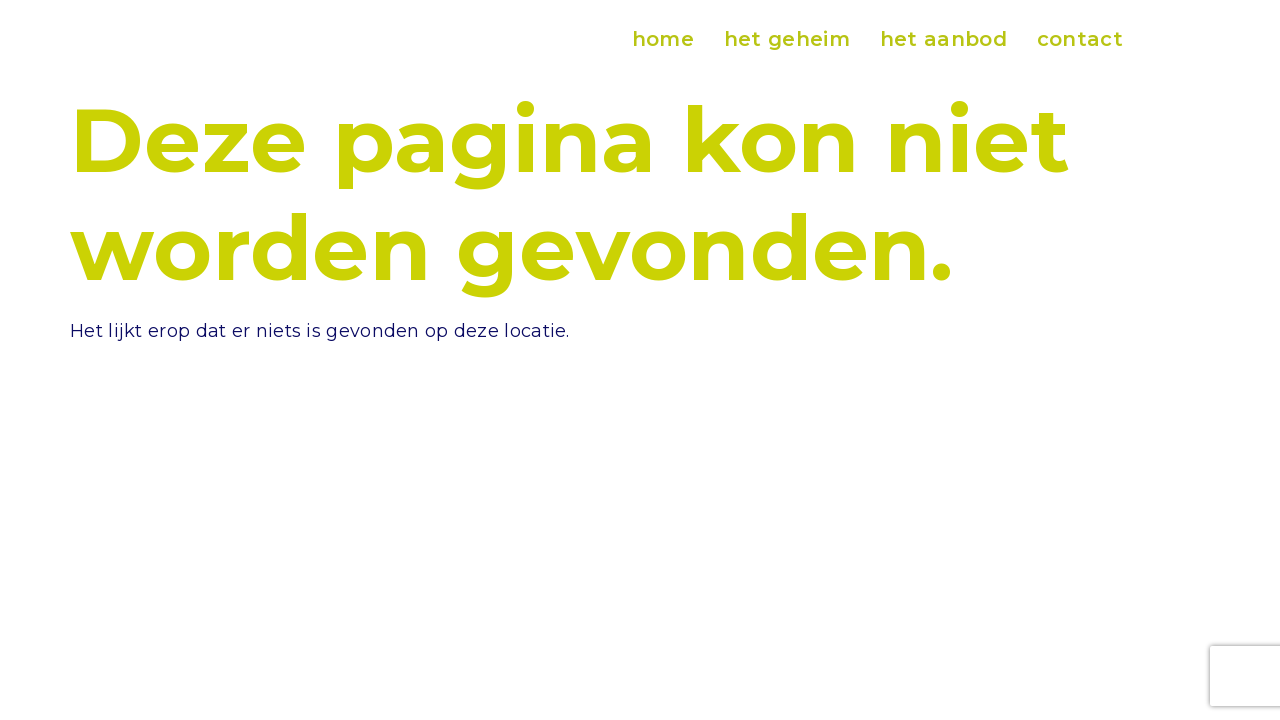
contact (1080, 39)
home (663, 39)
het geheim (787, 39)
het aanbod (943, 39)
